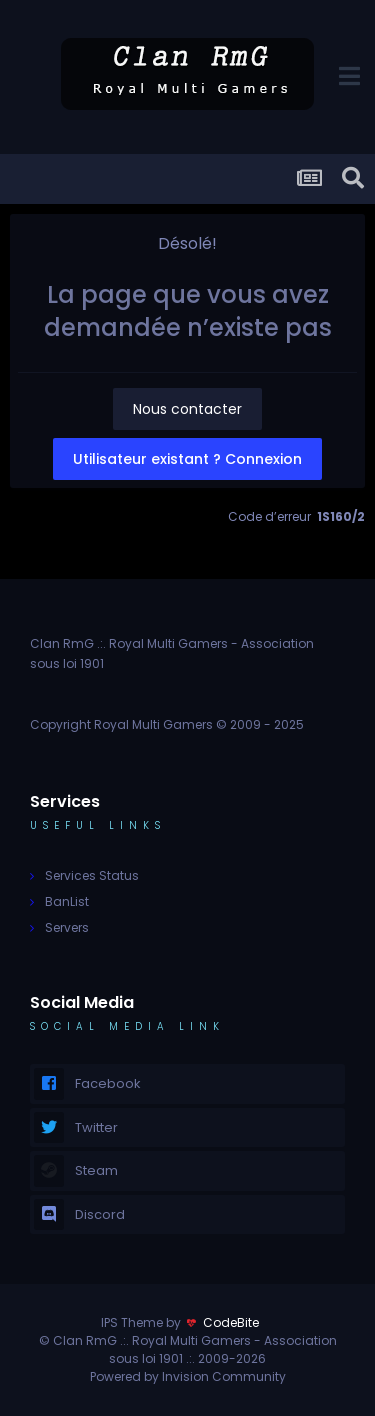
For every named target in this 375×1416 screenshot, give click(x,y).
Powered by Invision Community (188, 1376)
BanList (67, 901)
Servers (67, 927)
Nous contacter (187, 409)
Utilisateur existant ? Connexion (187, 459)
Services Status (92, 875)
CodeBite (231, 1322)
